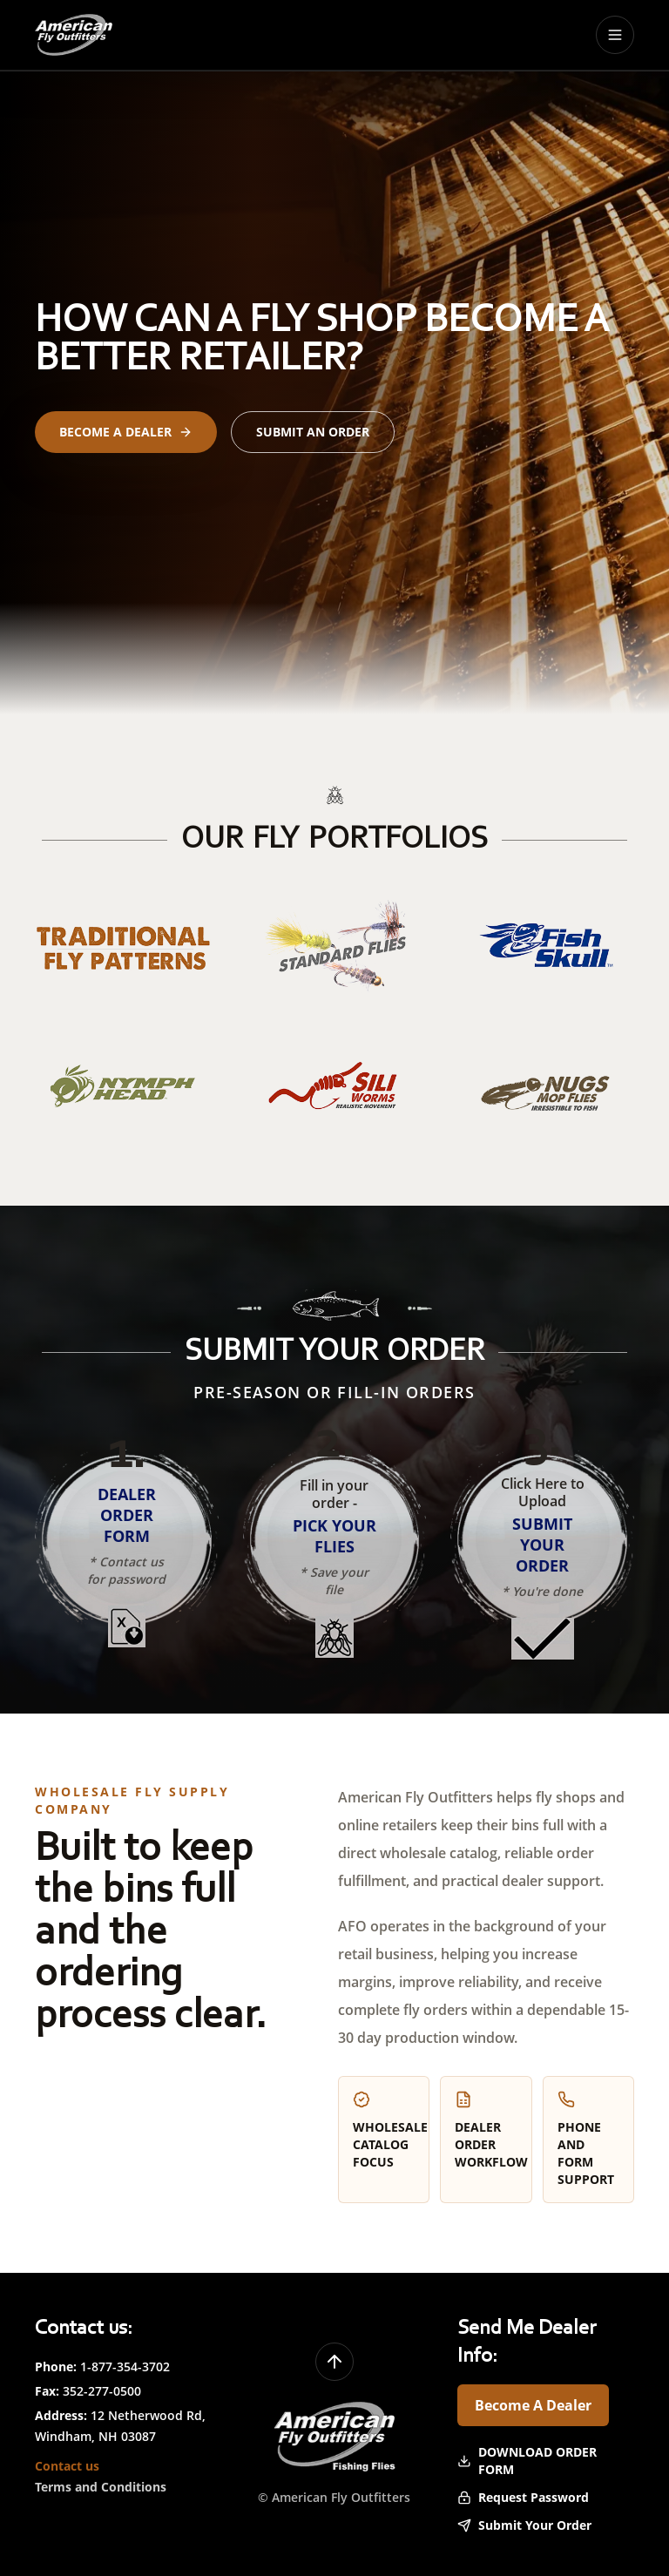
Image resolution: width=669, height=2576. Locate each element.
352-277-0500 (102, 2391)
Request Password (523, 2497)
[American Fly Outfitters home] (73, 35)
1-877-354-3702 (125, 2366)
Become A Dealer (533, 2405)
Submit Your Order (524, 2525)
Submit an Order (312, 431)
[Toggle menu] (615, 35)
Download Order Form (527, 2461)
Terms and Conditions (100, 2486)
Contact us (67, 2466)
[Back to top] (334, 2362)
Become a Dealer (126, 431)
